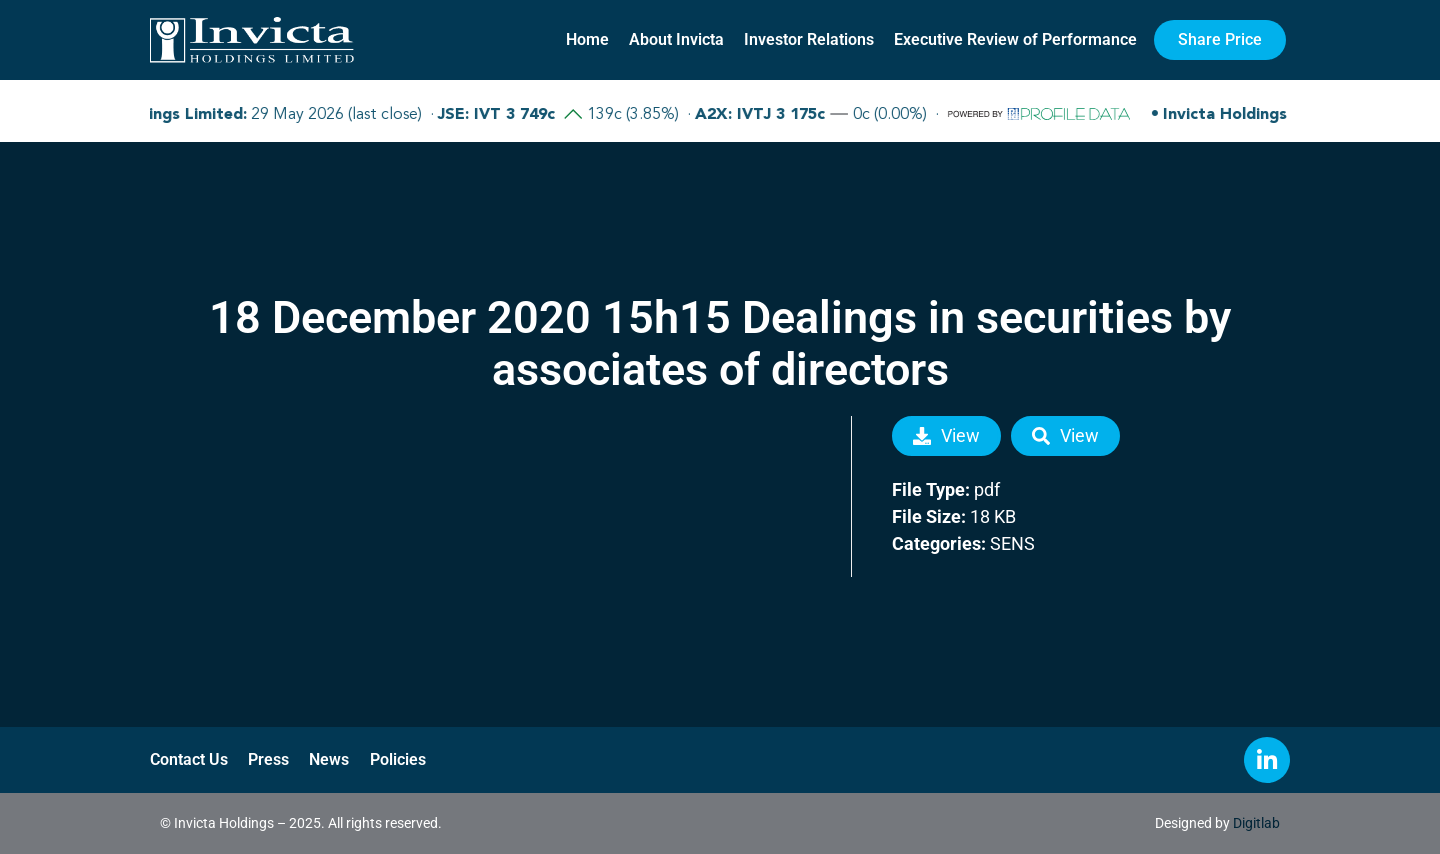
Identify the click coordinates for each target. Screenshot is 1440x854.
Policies (397, 759)
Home (587, 39)
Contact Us (189, 759)
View (946, 435)
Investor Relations (809, 39)
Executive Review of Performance (1015, 39)
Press (268, 759)
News (329, 759)
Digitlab (1256, 823)
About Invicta (676, 39)
